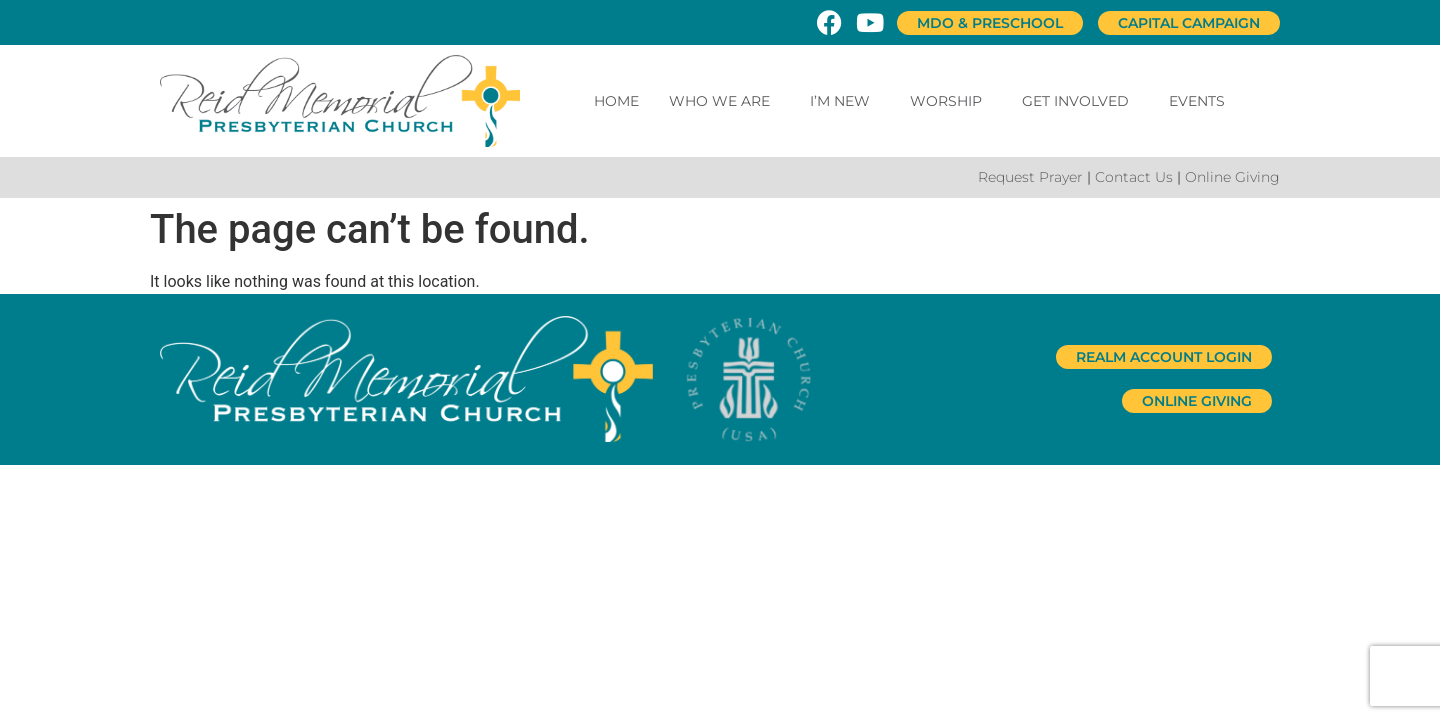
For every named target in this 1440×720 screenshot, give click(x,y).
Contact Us (1134, 177)
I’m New (845, 101)
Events (1197, 101)
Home (616, 101)
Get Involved (1080, 101)
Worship (951, 101)
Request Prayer (1030, 177)
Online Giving (1232, 177)
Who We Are (724, 101)
